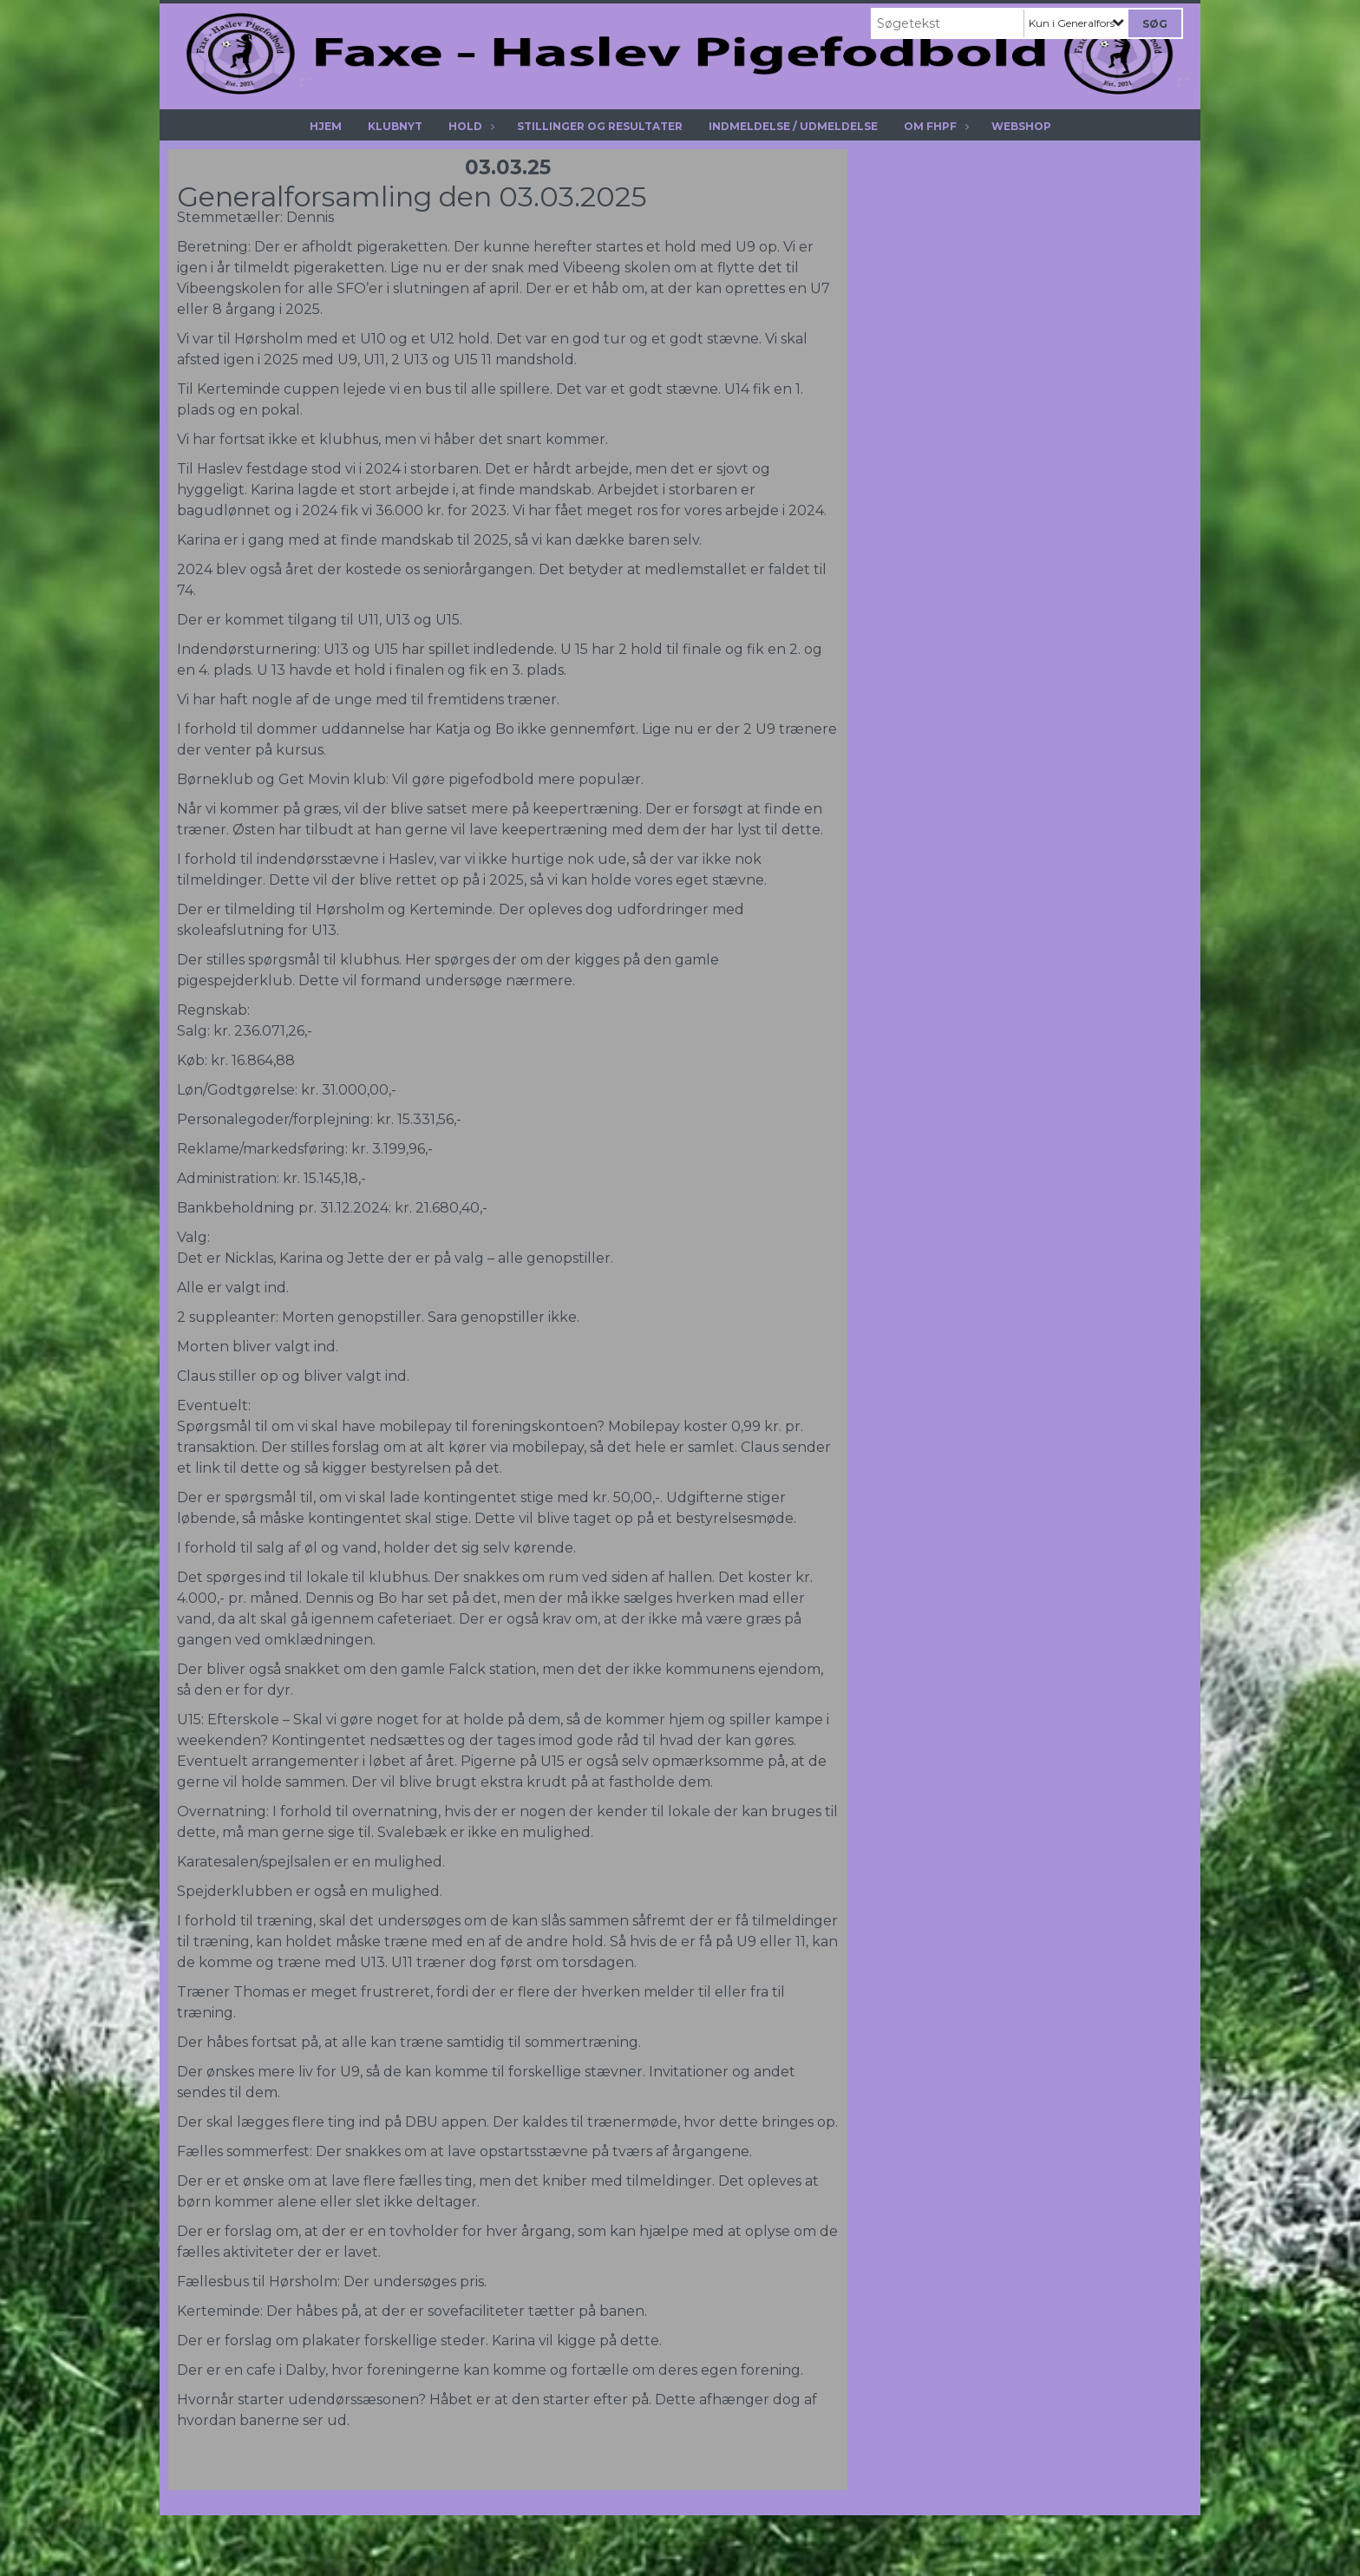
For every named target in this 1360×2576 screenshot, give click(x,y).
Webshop (1021, 126)
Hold (469, 126)
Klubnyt (395, 126)
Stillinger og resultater (600, 126)
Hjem (326, 126)
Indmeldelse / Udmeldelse (793, 126)
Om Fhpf (934, 126)
